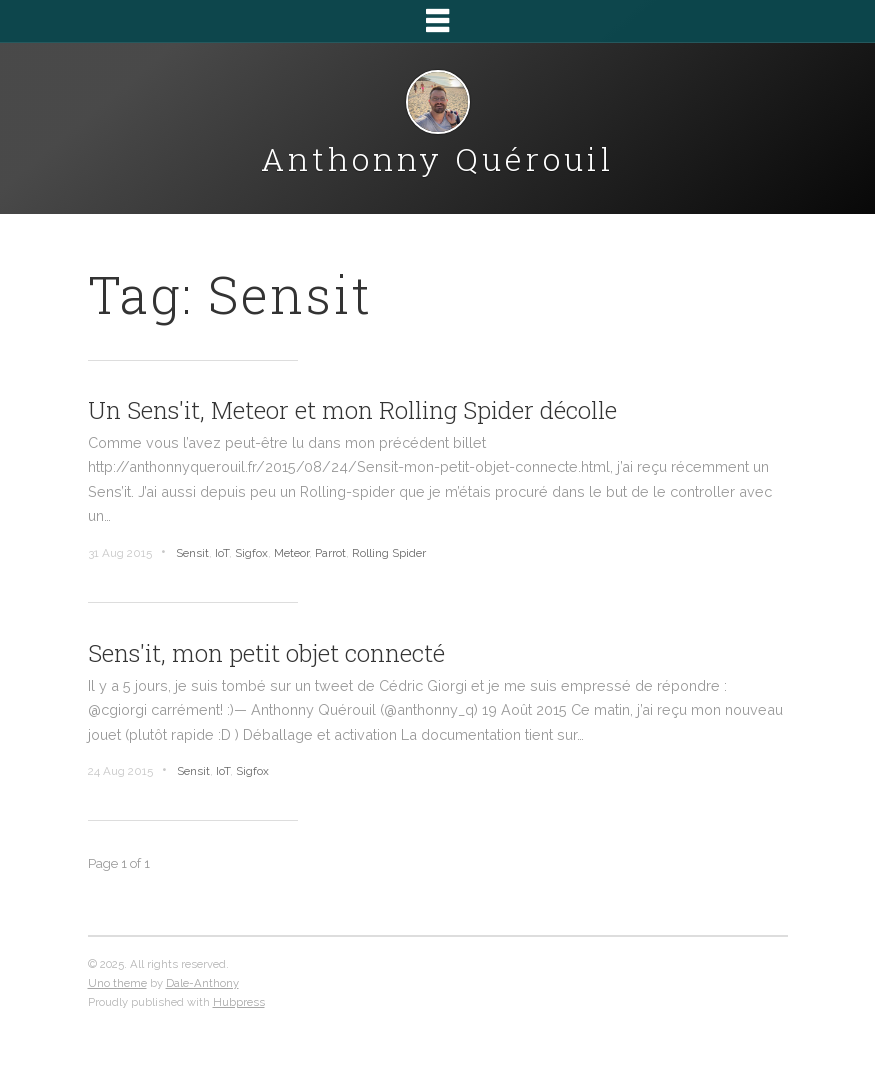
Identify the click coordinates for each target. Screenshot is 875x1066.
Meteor (291, 553)
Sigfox (251, 553)
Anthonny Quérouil (437, 158)
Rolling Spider (389, 553)
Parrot (330, 553)
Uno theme (117, 983)
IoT (222, 553)
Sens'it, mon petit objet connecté (266, 653)
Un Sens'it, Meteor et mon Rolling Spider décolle (352, 410)
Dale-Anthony (202, 983)
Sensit (192, 553)
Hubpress (239, 1002)
